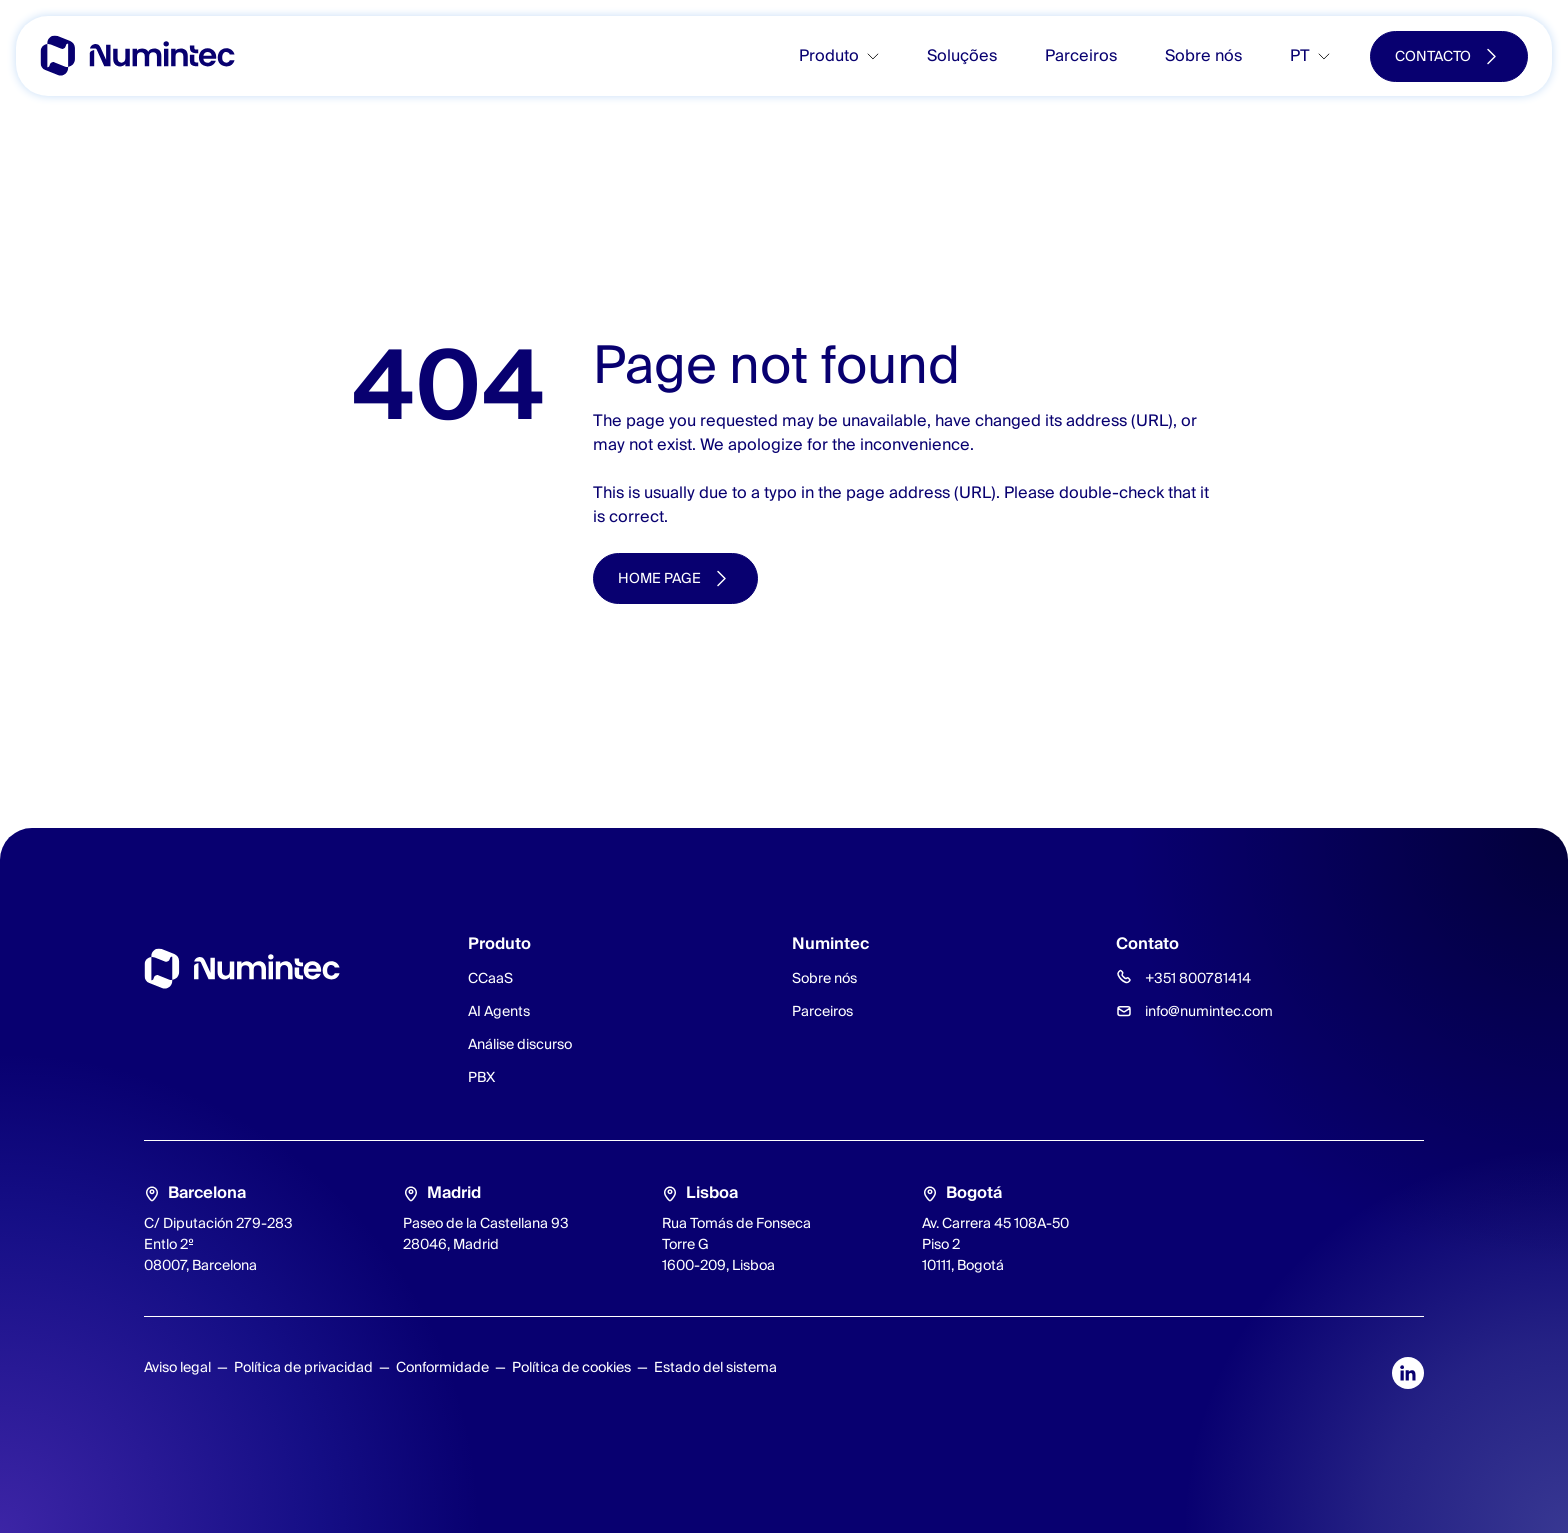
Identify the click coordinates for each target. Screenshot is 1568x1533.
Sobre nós (1203, 55)
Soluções (962, 55)
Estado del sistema (715, 1367)
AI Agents (499, 1011)
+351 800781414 (1198, 978)
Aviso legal (177, 1367)
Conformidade (442, 1367)
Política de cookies (571, 1367)
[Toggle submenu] (881, 56)
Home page (659, 578)
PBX (481, 1077)
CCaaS (490, 978)
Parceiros (1081, 55)
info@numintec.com (1209, 1011)
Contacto (1433, 56)
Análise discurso (520, 1044)
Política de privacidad (303, 1367)
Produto (829, 55)
